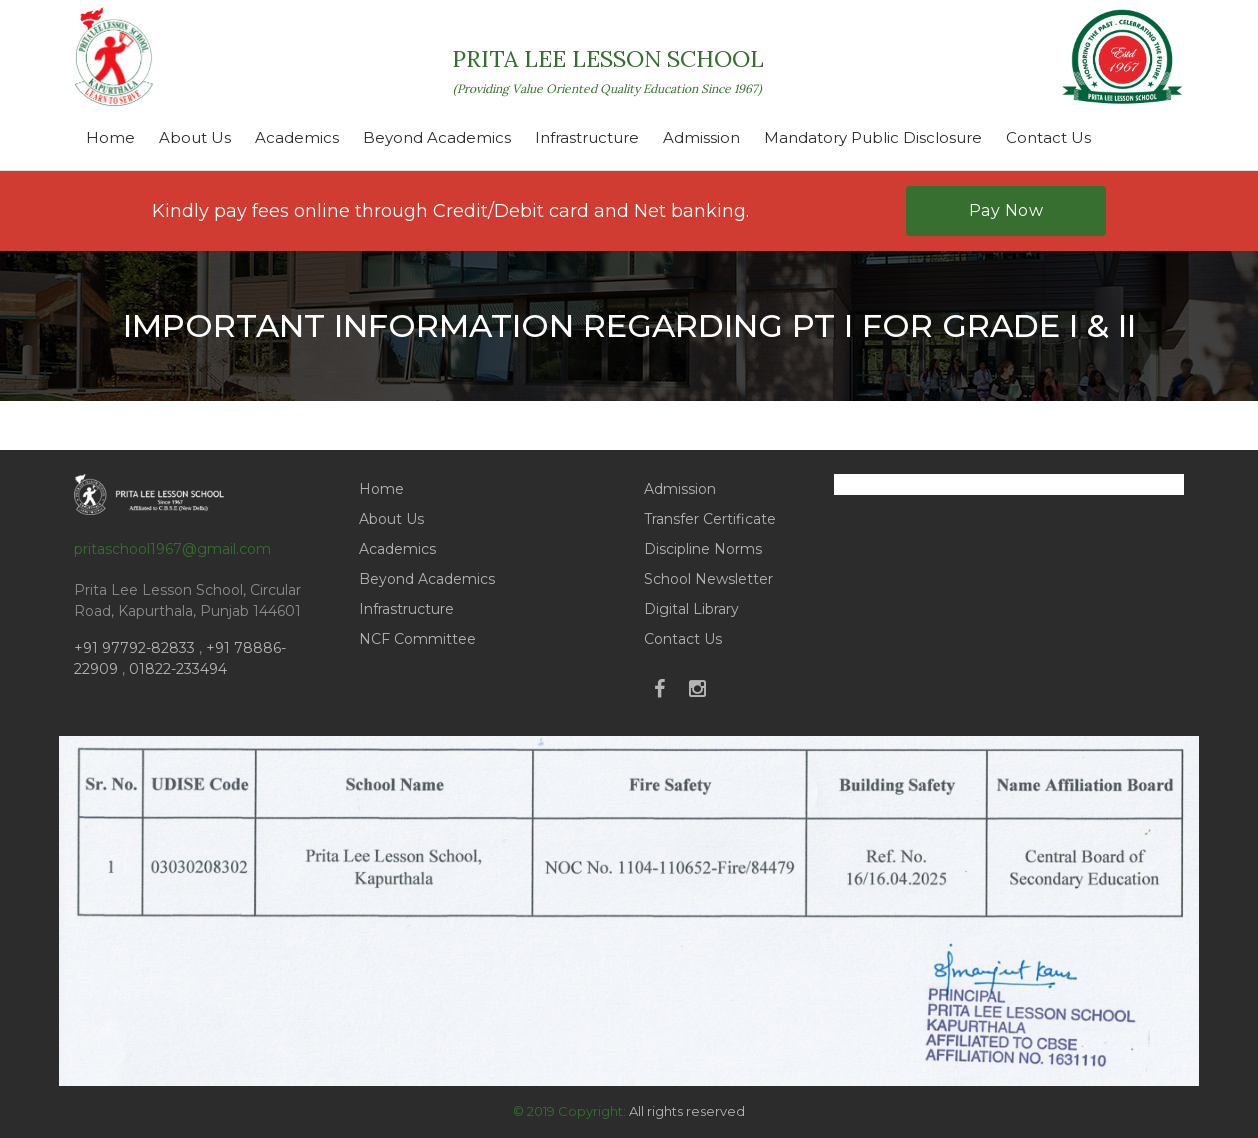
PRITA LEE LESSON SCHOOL (608, 70)
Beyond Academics (437, 137)
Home (110, 137)
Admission (701, 137)
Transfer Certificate (710, 519)
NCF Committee (417, 639)
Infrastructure (587, 137)
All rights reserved (687, 1111)
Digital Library (691, 609)
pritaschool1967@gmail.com (172, 549)
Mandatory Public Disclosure (873, 137)
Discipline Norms (703, 549)
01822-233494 (178, 669)
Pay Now (1006, 210)
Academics (297, 137)
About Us (195, 137)
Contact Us (1048, 137)
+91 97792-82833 (136, 648)
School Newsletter (708, 579)
